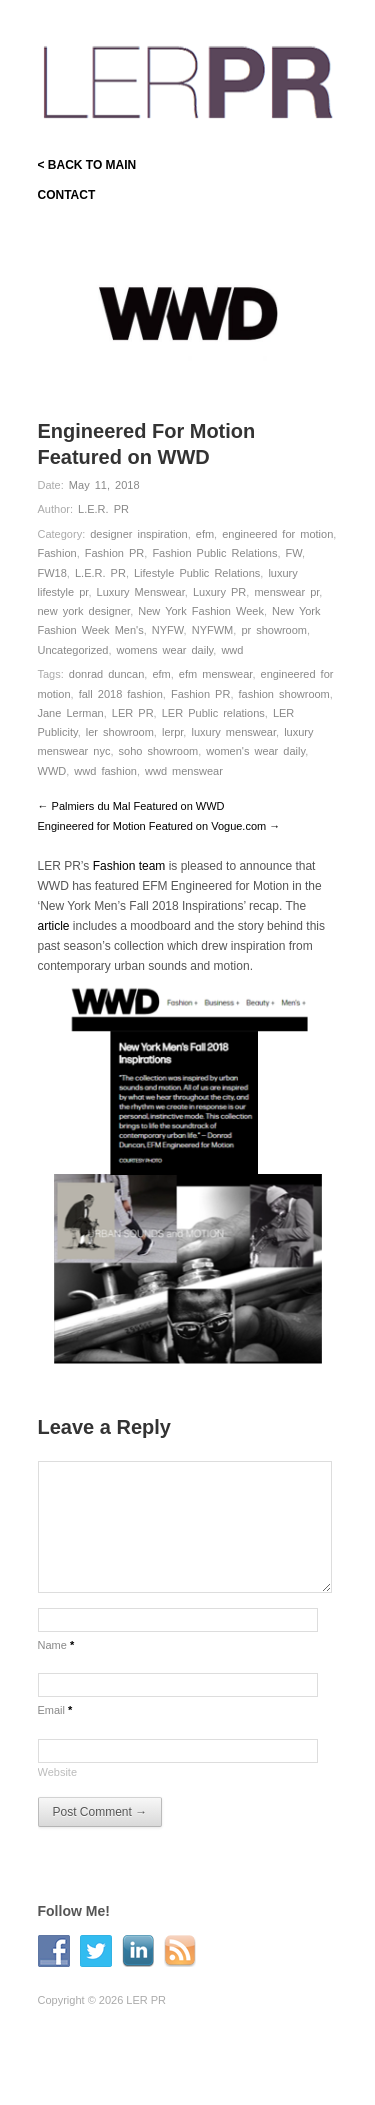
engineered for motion (277, 534)
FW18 (52, 573)
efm (205, 534)
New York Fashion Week (201, 611)
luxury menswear (233, 732)
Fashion (57, 553)
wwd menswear (184, 771)
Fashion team (129, 866)
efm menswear (216, 674)
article (54, 926)
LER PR (133, 713)
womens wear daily (165, 650)
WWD (52, 771)
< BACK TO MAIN (87, 165)
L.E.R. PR (103, 509)
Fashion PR (114, 553)
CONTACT (67, 195)
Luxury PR (219, 592)
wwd (232, 650)
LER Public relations (213, 713)
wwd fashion (105, 771)
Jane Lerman (71, 713)
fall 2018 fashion (121, 694)
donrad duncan (106, 674)
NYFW (168, 630)
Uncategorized (73, 650)
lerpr (172, 732)
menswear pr (286, 592)
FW (294, 553)
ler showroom (120, 732)
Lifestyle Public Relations (197, 573)
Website (58, 1772)
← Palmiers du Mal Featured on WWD (131, 806)
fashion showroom (284, 694)
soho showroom (159, 751)
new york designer (84, 611)
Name (56, 1645)
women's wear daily (255, 751)
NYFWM (213, 630)
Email (55, 1710)
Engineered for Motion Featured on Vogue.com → (159, 826)
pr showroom (274, 630)
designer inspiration (138, 534)
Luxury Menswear (141, 592)
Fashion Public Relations (214, 553)
